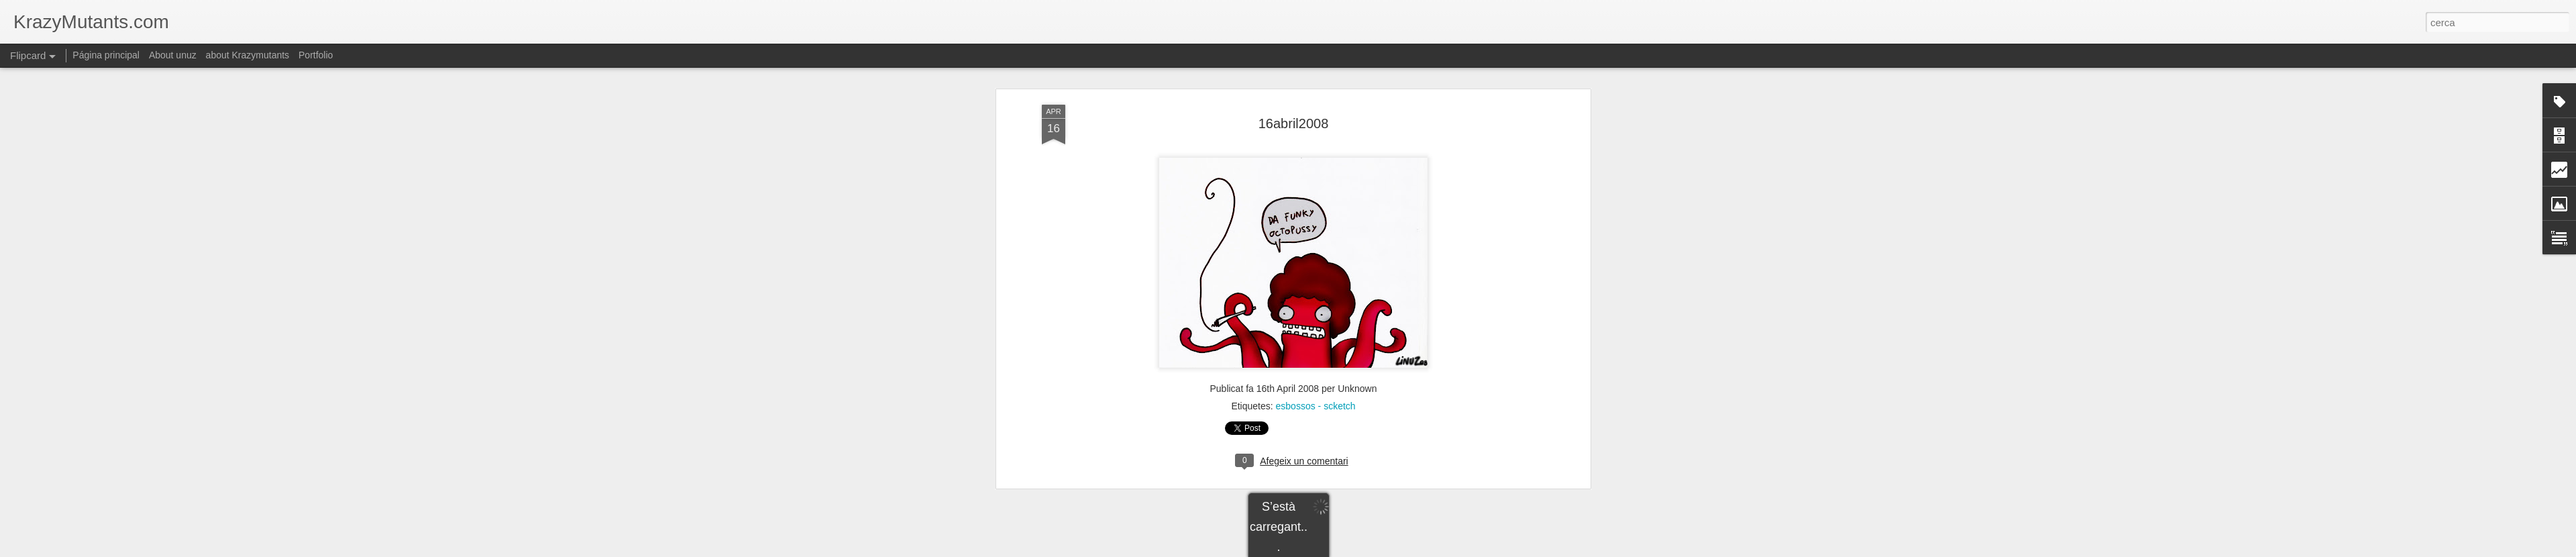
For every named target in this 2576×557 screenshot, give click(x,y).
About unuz (173, 55)
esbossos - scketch (1316, 261)
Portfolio (316, 55)
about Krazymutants (248, 55)
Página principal (106, 55)
